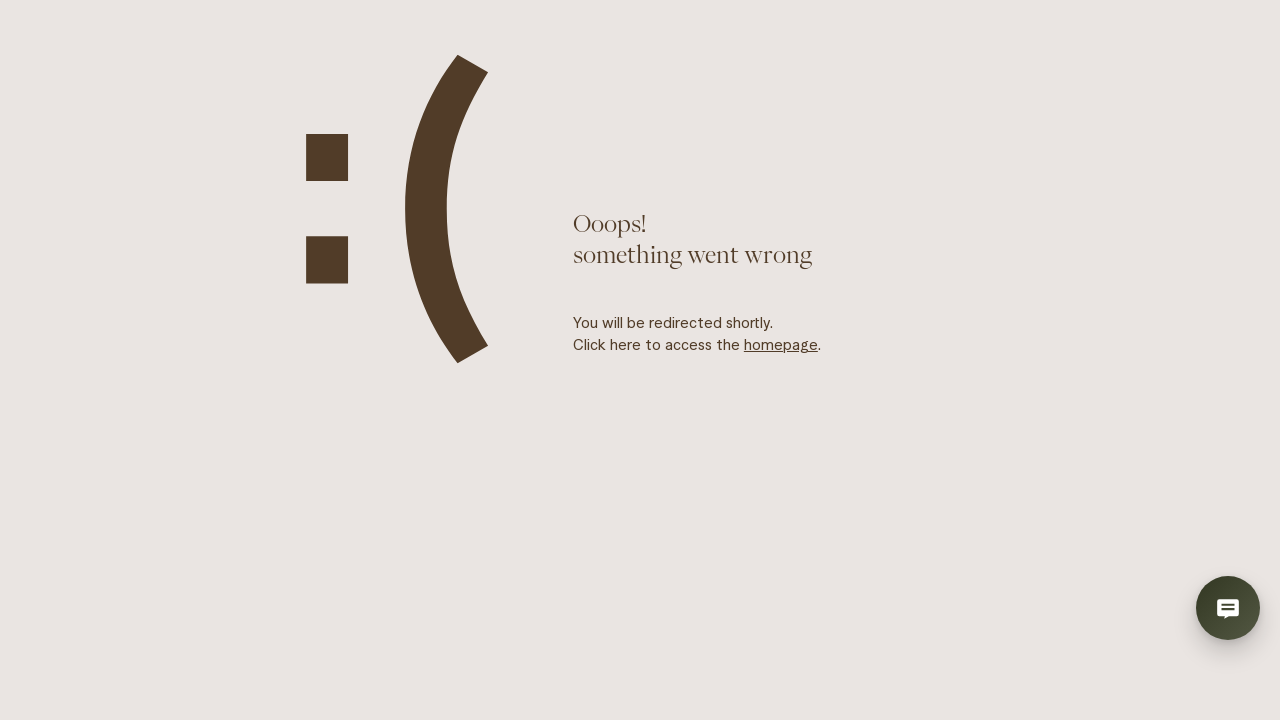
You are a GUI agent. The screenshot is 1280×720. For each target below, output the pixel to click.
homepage (781, 344)
